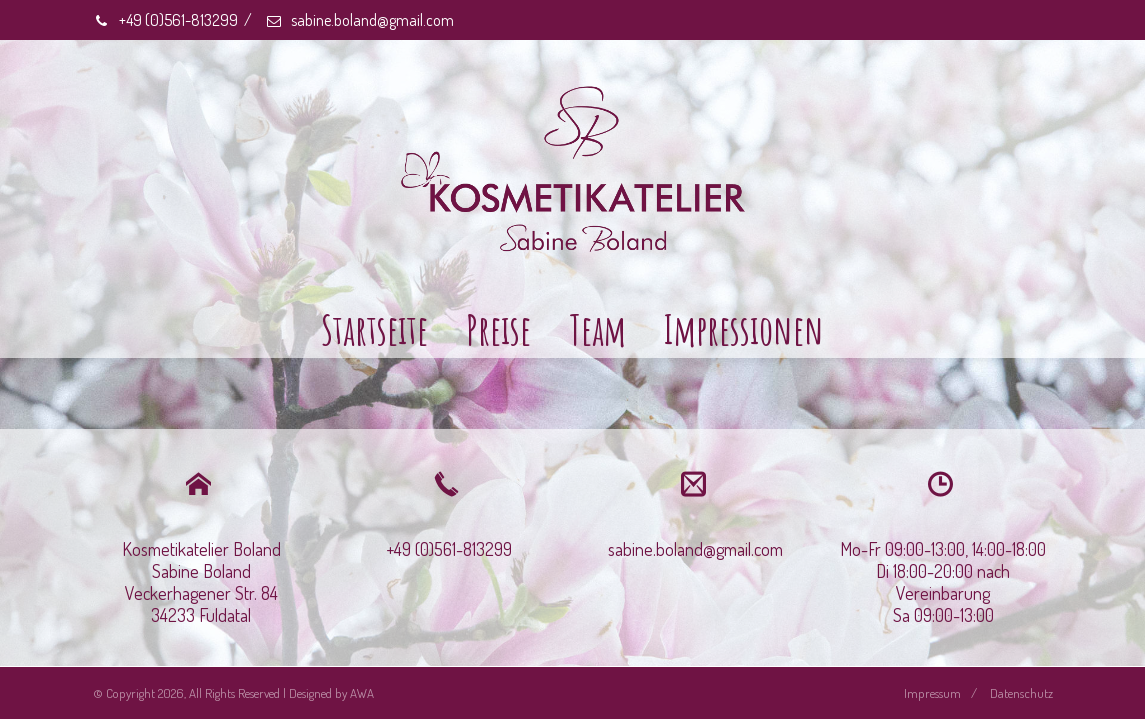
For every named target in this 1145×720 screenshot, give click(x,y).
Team (597, 329)
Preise (498, 329)
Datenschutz (1021, 693)
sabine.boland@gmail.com (359, 20)
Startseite (374, 329)
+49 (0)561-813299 (165, 20)
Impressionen (744, 329)
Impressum (932, 693)
